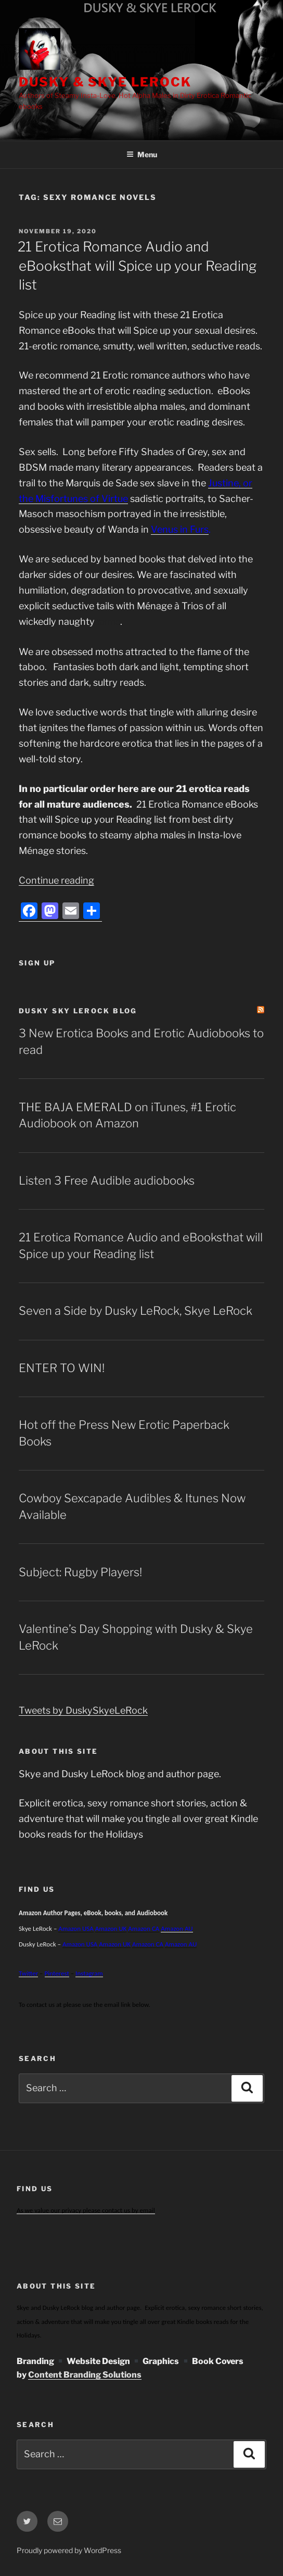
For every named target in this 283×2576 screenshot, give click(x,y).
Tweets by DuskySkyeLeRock (83, 1710)
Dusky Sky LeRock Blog (78, 1011)
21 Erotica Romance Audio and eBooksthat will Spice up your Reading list (137, 265)
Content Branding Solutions (85, 2375)
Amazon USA (79, 1944)
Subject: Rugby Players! (80, 1572)
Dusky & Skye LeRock (105, 82)
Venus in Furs (180, 529)
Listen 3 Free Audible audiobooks (107, 1180)
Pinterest (57, 1973)
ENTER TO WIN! (62, 1368)
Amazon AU (176, 1928)
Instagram (88, 1973)
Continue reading (56, 880)
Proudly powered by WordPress (69, 2550)
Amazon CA (143, 1928)
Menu (141, 154)
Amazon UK (111, 1928)
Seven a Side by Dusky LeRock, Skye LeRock (135, 1310)
